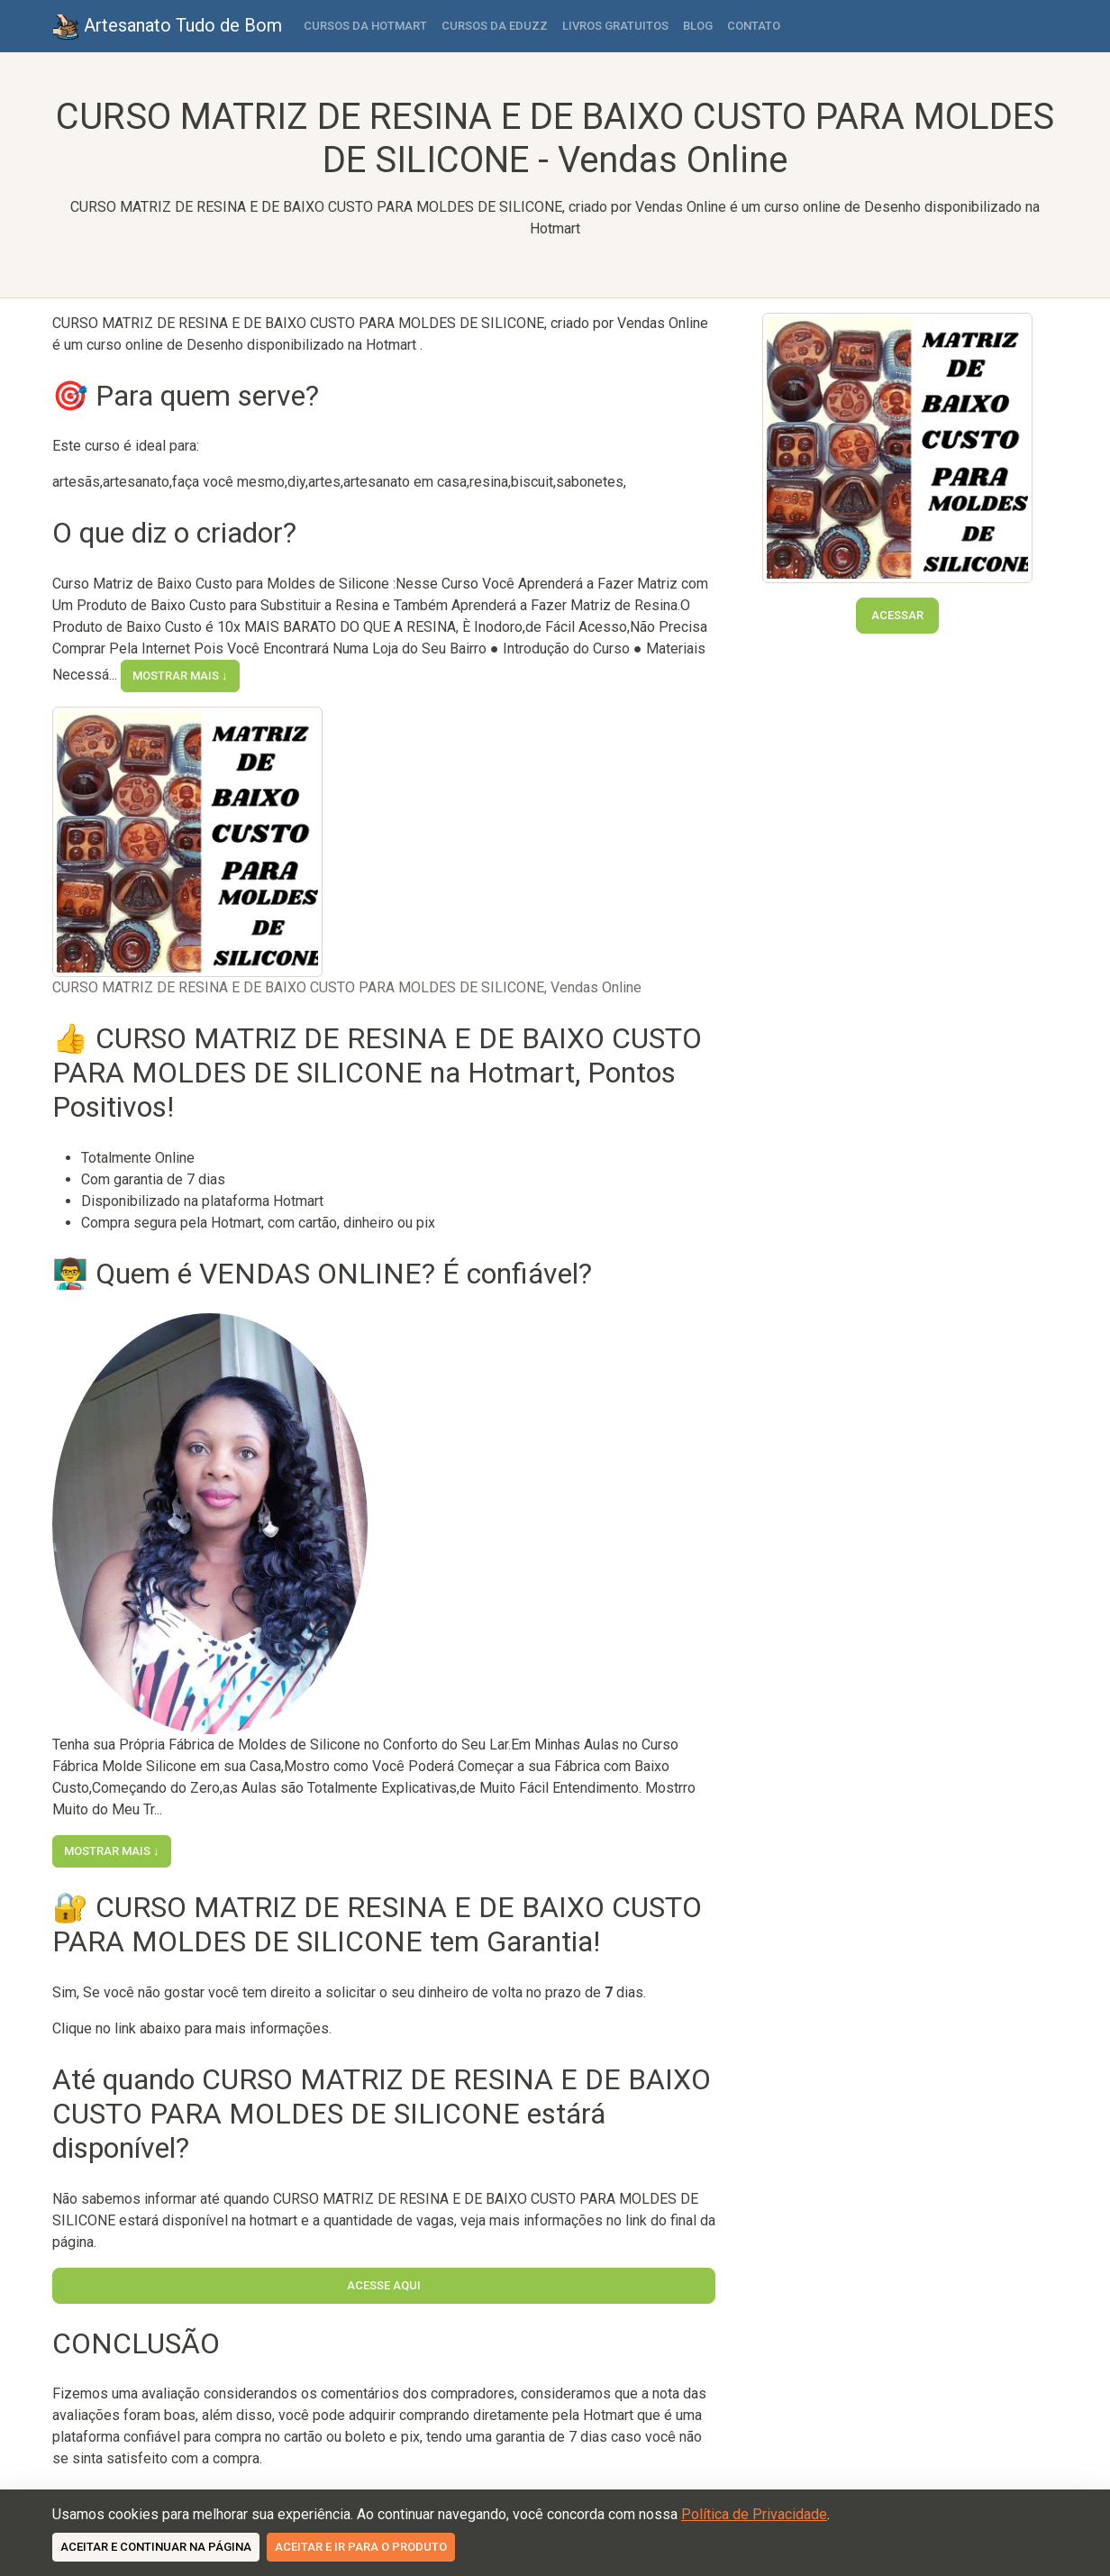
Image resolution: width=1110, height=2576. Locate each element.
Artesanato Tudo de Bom (167, 27)
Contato (753, 25)
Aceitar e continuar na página (155, 2546)
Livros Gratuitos (615, 25)
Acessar (897, 615)
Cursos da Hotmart (365, 25)
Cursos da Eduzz (494, 25)
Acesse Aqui (384, 2285)
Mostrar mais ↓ (180, 675)
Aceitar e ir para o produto (361, 2546)
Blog (698, 25)
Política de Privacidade (754, 2514)
